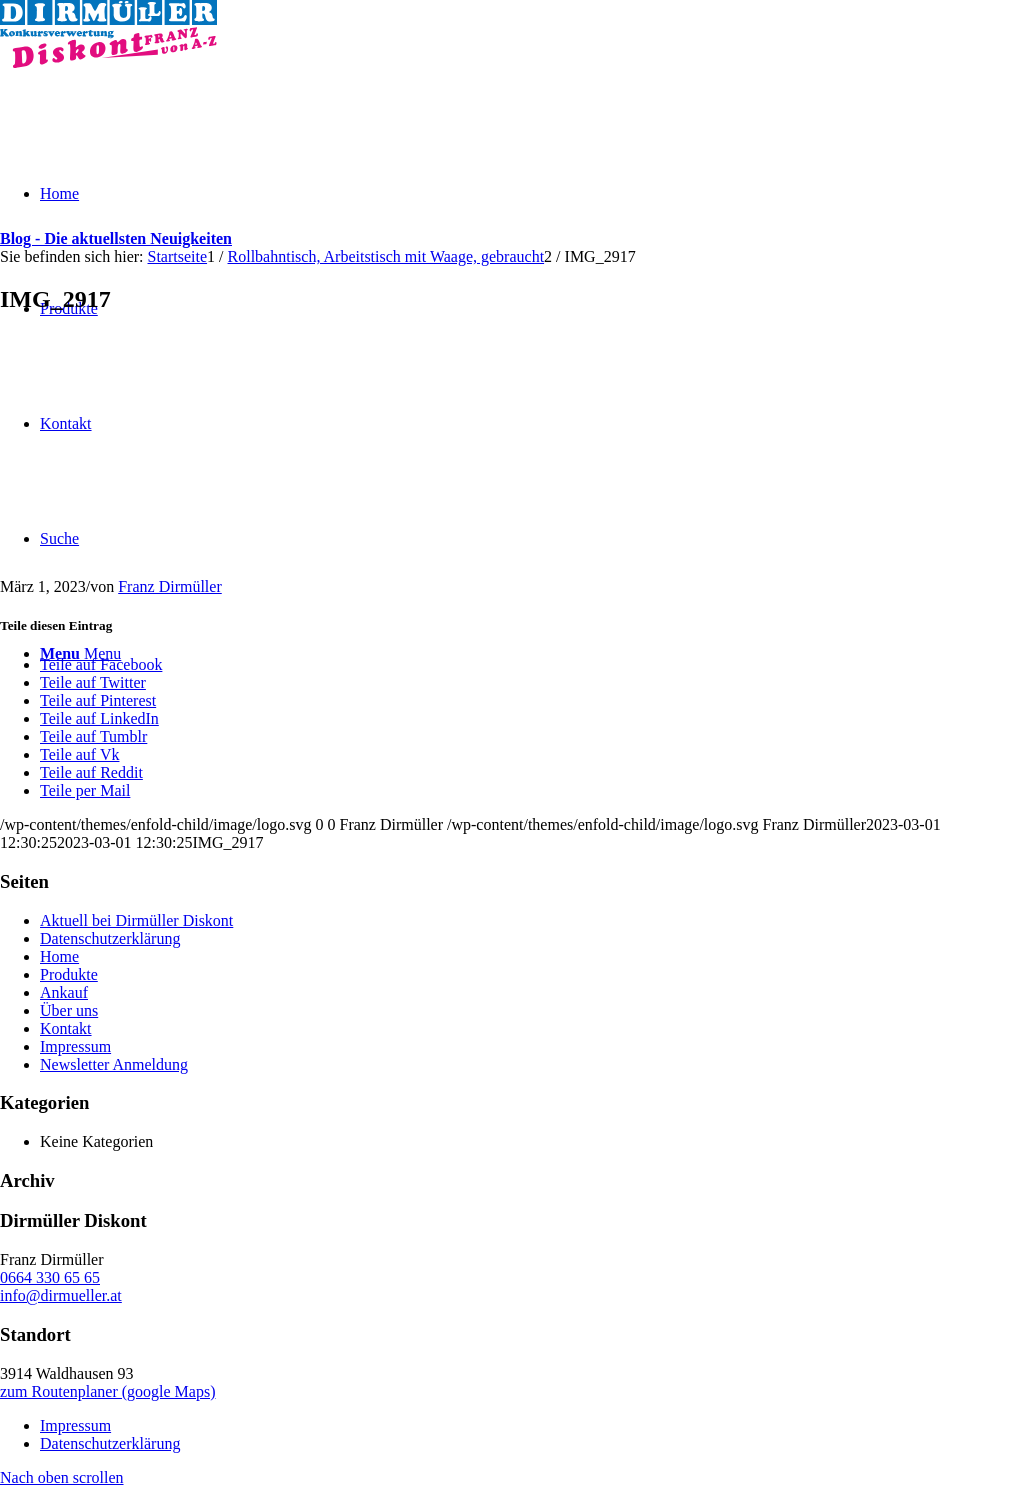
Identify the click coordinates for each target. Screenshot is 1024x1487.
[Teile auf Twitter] (93, 682)
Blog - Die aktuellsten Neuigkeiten (116, 238)
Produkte (69, 974)
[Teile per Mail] (85, 790)
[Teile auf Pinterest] (98, 700)
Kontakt (66, 1028)
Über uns (69, 1010)
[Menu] (80, 653)
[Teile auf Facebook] (101, 664)
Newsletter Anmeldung (114, 1064)
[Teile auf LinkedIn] (99, 718)
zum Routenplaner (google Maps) (108, 1391)
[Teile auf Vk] (79, 754)
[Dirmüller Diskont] (108, 62)
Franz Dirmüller (170, 586)
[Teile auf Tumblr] (93, 736)
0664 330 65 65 (50, 1277)
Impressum (75, 1046)
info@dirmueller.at (61, 1295)
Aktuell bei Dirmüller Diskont (136, 920)
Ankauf (64, 992)
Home (59, 956)
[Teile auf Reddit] (91, 772)
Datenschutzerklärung (110, 938)
